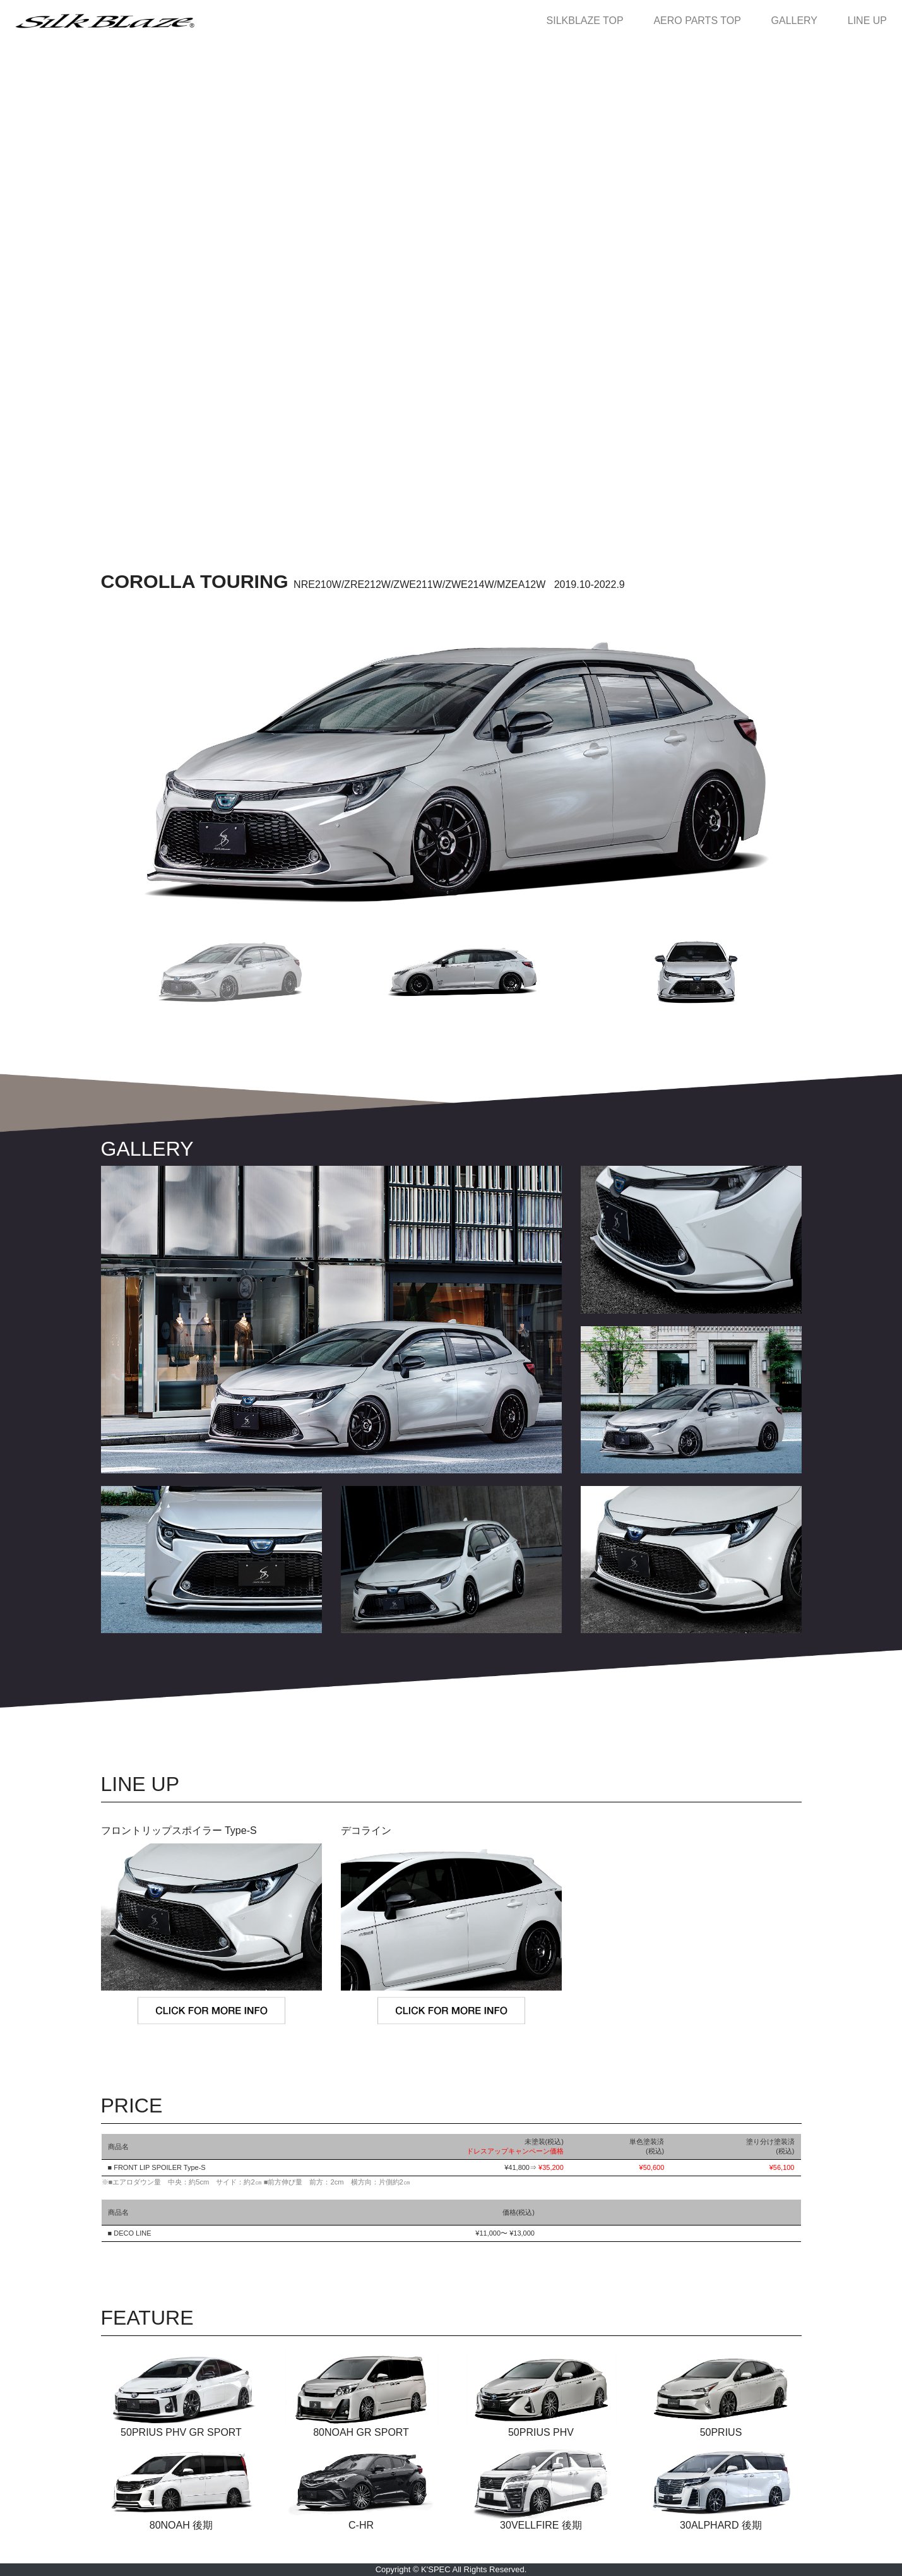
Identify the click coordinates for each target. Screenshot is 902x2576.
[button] (218, 971)
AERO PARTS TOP (702, 20)
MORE (451, 1671)
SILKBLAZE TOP (590, 20)
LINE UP (867, 20)
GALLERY (799, 20)
